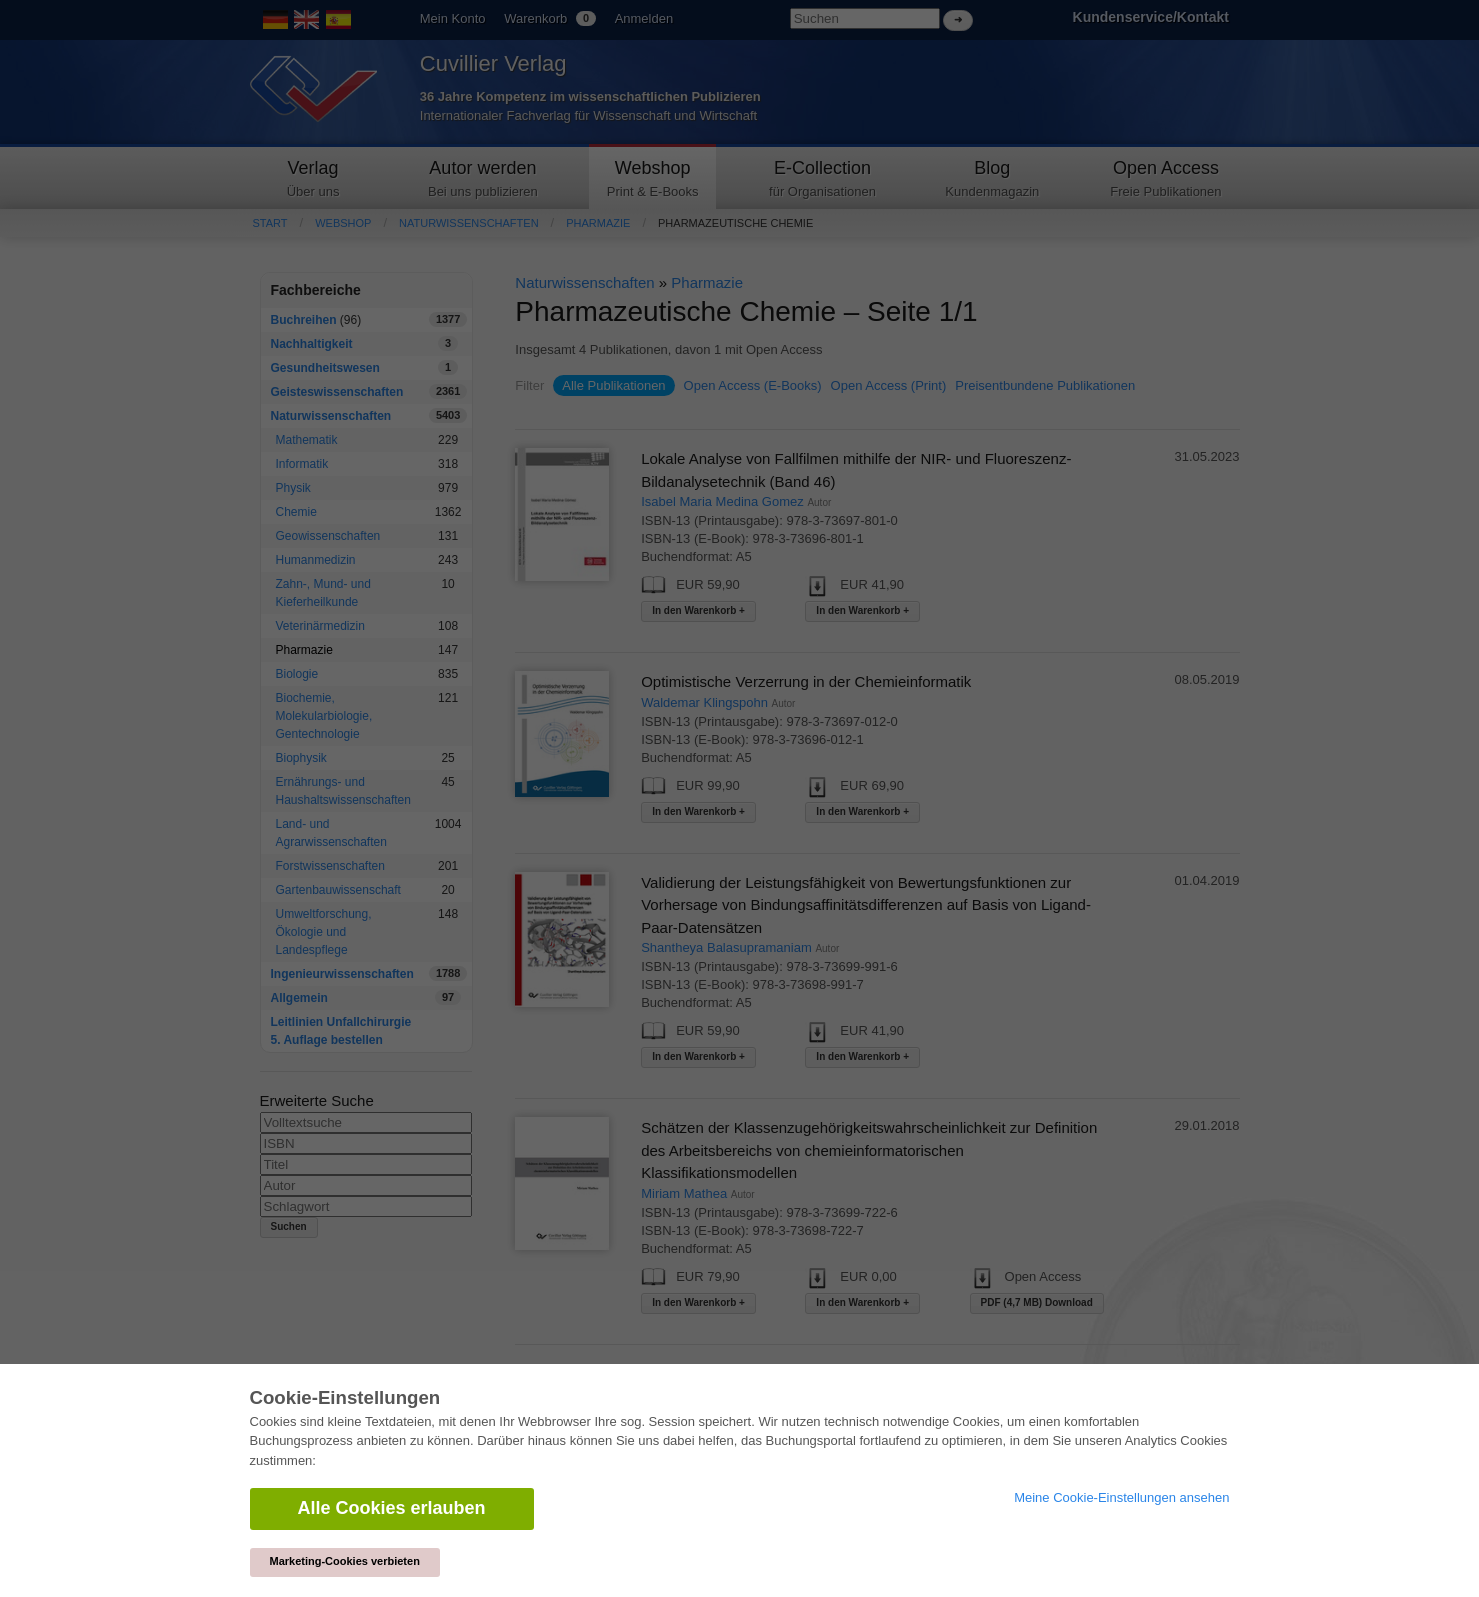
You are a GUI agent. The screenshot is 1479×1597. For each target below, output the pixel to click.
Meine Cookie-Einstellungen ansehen (1121, 1497)
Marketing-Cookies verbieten (345, 1561)
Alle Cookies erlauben (392, 1508)
